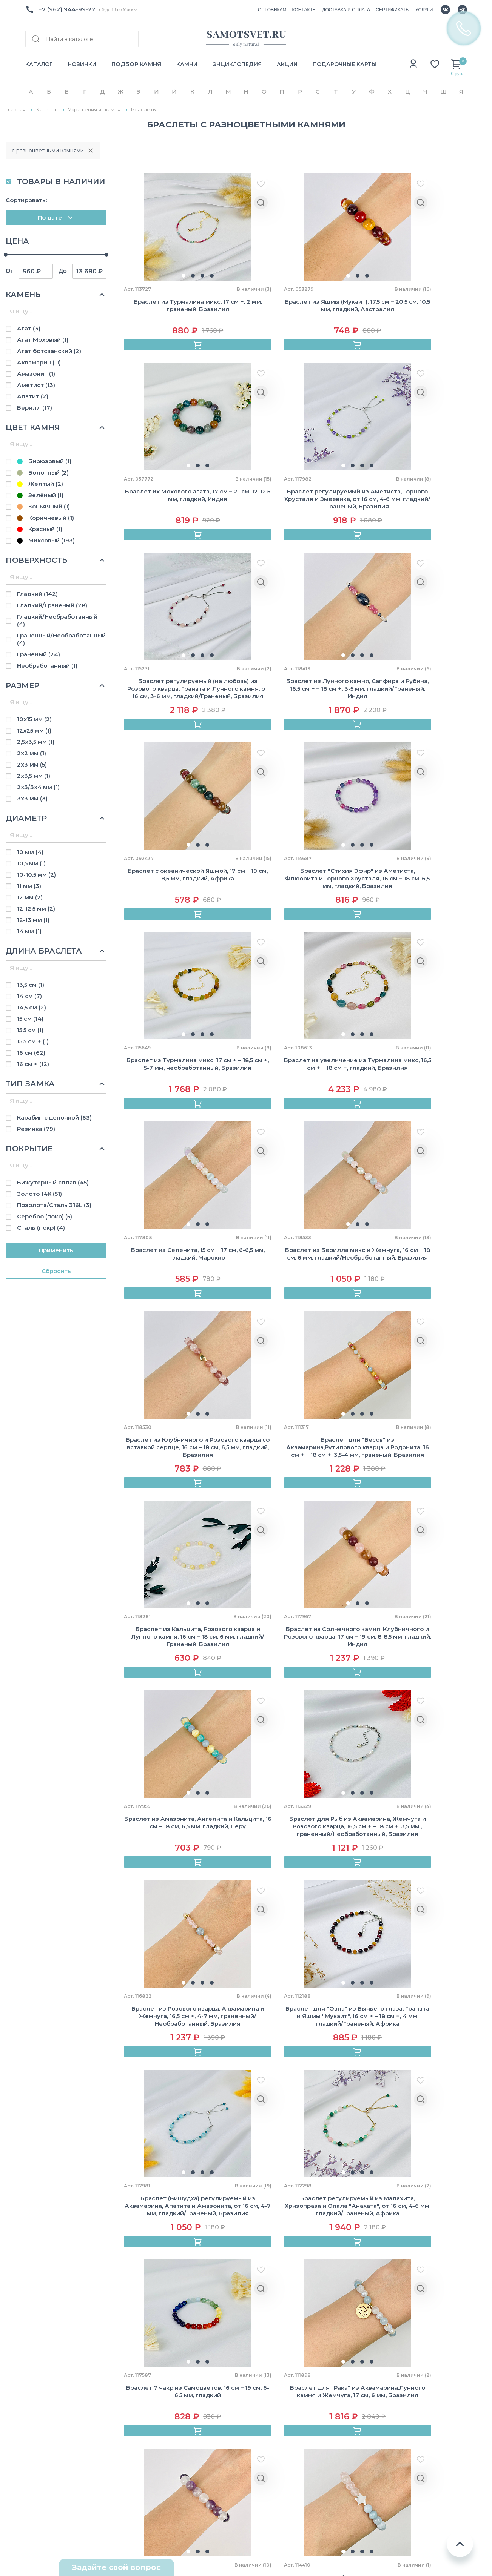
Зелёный (40, 495)
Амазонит (36, 373)
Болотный (43, 472)
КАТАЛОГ (38, 64)
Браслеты (216, 2343)
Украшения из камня (94, 109)
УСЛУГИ (424, 9)
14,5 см (31, 1007)
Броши (211, 2489)
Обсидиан (307, 2436)
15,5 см (30, 1030)
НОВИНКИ (82, 64)
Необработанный (47, 665)
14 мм (29, 931)
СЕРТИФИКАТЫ (393, 9)
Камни (115, 2383)
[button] (166, 277)
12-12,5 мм (36, 908)
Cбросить (56, 1271)
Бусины (212, 2436)
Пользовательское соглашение (410, 2545)
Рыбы (387, 2498)
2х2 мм (31, 753)
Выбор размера (130, 2423)
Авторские (217, 2423)
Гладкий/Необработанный (57, 620)
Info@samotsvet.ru (53, 2441)
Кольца (212, 2370)
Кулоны (213, 2383)
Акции (115, 2462)
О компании (43, 2343)
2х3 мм (32, 764)
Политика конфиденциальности (411, 2532)
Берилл (34, 407)
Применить (56, 1250)
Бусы (209, 2357)
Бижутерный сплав (53, 1182)
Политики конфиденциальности (311, 2283)
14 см (29, 996)
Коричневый (45, 517)
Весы (387, 2432)
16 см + (33, 1064)
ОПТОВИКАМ (272, 9)
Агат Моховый (42, 339)
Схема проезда (48, 2511)
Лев (385, 2405)
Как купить (122, 2343)
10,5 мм (31, 863)
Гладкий (37, 594)
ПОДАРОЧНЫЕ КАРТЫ (344, 64)
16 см (31, 1052)
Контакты (40, 2383)
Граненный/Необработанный (61, 639)
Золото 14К (39, 1193)
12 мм (30, 897)
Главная (16, 109)
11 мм (29, 885)
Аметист (36, 385)
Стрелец (392, 2458)
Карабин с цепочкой (54, 1117)
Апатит (32, 396)
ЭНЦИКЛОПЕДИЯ (237, 64)
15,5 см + (33, 1041)
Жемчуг (213, 2462)
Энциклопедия (129, 2396)
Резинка (36, 1128)
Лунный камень (316, 2423)
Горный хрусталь (318, 2383)
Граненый (38, 654)
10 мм (30, 852)
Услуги (117, 2449)
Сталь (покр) (41, 1227)
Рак (384, 2392)
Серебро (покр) (44, 1216)
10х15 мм (34, 719)
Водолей (393, 2484)
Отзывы (37, 2370)
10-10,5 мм (36, 874)
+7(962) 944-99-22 (53, 2428)
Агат (28, 328)
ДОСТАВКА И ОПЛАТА (346, 9)
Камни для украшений (235, 2449)
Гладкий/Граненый (52, 605)
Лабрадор (307, 2396)
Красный (39, 529)
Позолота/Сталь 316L (54, 1205)
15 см (30, 1018)
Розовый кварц (315, 2449)
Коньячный (43, 506)
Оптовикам (42, 2357)
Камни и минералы (230, 2475)
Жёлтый (40, 483)
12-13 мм (33, 919)
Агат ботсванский (49, 351)
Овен (387, 2352)
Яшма (301, 2489)
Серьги (212, 2396)
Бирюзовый (44, 461)
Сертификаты (127, 2370)
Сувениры (216, 2409)
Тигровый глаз (314, 2462)
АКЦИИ (287, 64)
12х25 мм (34, 730)
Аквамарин (39, 362)
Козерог (391, 2471)
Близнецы (394, 2379)
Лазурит (305, 2409)
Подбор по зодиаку (135, 2409)
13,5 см (30, 984)
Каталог (46, 109)
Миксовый (46, 540)
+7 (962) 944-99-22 (67, 9)
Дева (387, 2418)
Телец (388, 2366)
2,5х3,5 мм (35, 741)
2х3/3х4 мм (38, 787)
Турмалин (307, 2475)
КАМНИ (186, 64)
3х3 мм (32, 798)
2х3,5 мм (33, 775)
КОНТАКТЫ (304, 9)
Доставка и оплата (135, 2357)
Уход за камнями (132, 2436)
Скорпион (394, 2445)
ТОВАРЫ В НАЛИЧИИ (61, 181)
